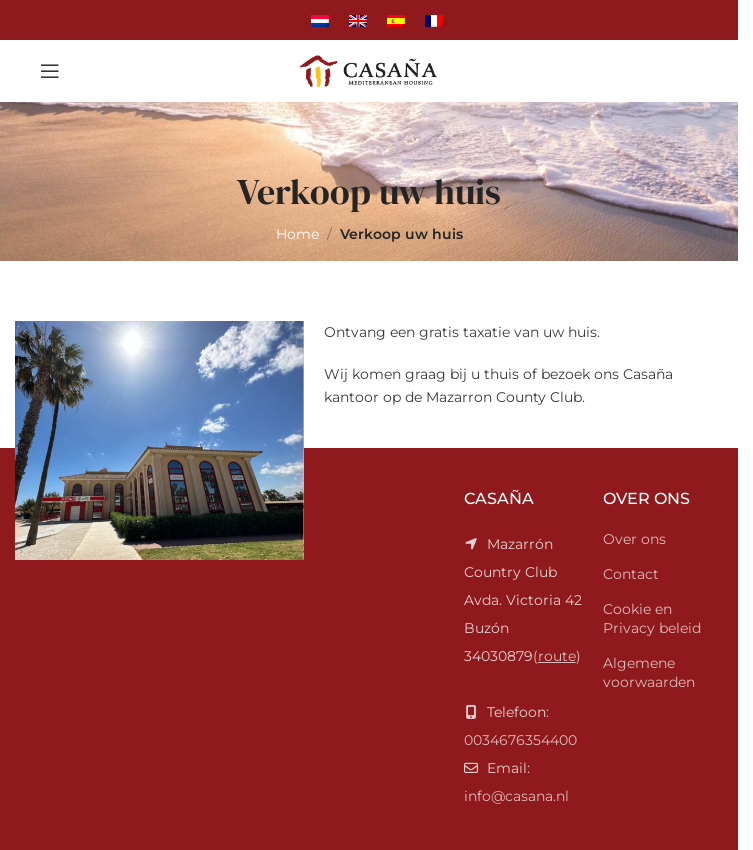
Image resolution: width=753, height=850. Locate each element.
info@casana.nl (516, 796)
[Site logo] (369, 70)
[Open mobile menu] (50, 71)
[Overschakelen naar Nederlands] (320, 19)
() (523, 600)
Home (297, 234)
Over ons (634, 539)
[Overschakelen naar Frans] (434, 19)
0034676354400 (520, 740)
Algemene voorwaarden (649, 673)
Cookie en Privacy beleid (652, 619)
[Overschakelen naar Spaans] (396, 19)
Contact (631, 574)
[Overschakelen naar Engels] (358, 19)
